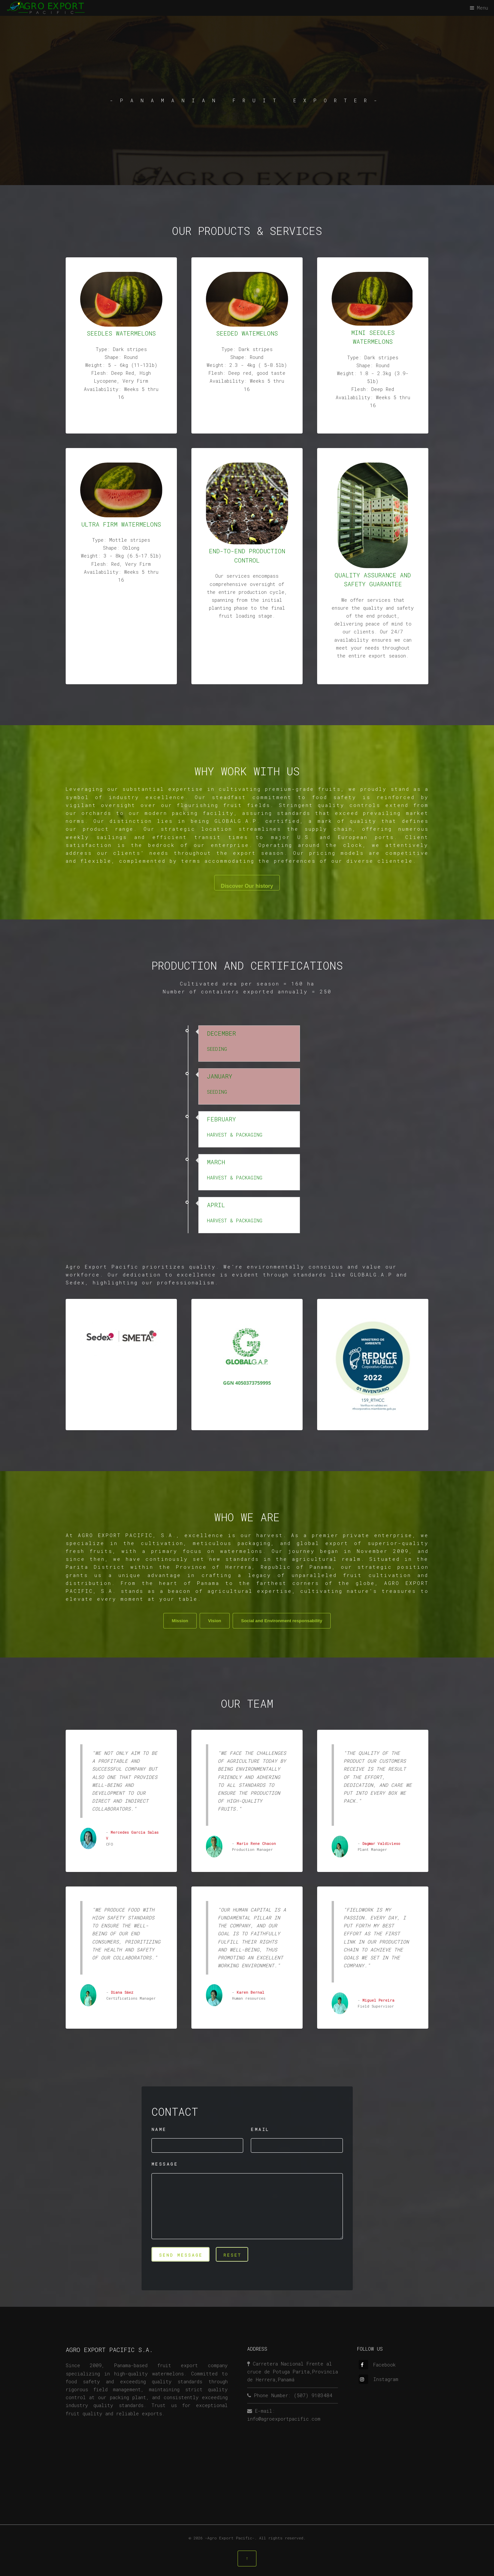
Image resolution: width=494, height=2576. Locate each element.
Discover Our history (247, 886)
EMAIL (260, 2129)
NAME (159, 2129)
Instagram (378, 2379)
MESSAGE (164, 2164)
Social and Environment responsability (281, 1620)
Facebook (377, 2365)
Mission (180, 1620)
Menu (482, 8)
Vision (214, 1620)
